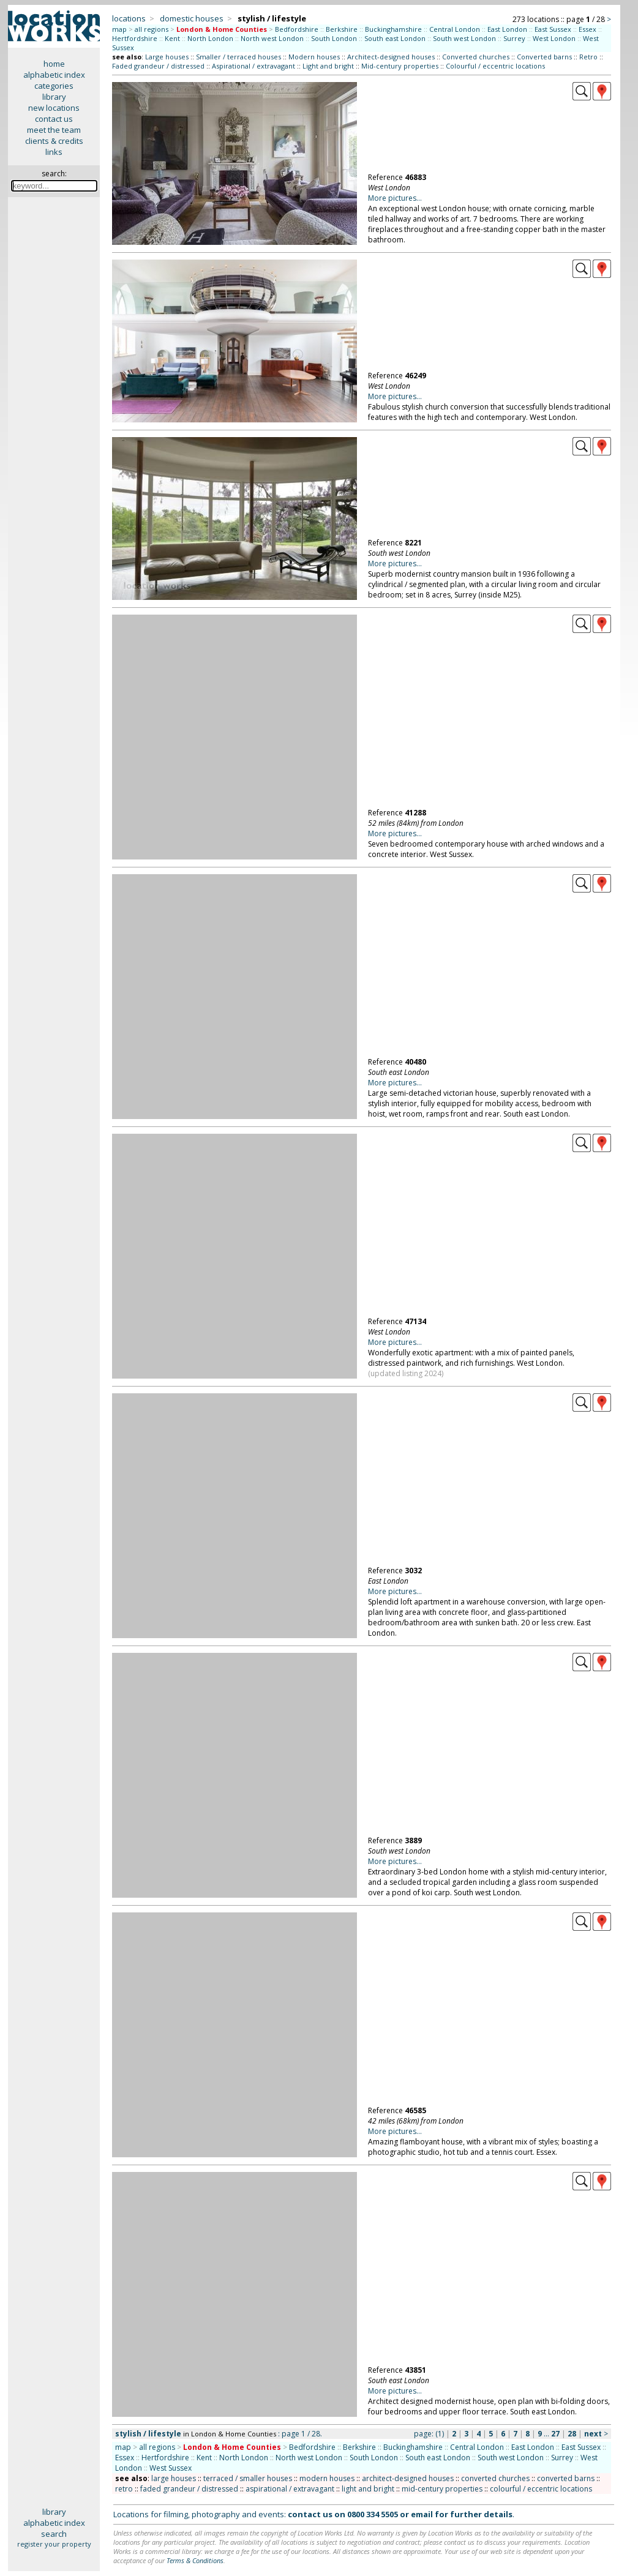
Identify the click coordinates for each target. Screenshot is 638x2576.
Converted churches (475, 56)
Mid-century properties (399, 65)
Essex (587, 29)
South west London (464, 38)
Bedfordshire (296, 29)
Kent (172, 38)
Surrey (514, 38)
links (53, 151)
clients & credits (54, 140)
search (54, 2533)
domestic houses (191, 18)
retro (124, 2489)
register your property (54, 2543)
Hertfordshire (134, 38)
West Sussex (170, 2468)
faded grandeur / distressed (189, 2489)
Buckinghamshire (393, 29)
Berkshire (342, 29)
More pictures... (395, 198)
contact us (54, 118)
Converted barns (544, 56)
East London (507, 29)
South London (334, 38)
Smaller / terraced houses (238, 56)
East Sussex (553, 29)
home (54, 63)
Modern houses (314, 56)
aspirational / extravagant (290, 2489)
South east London (395, 38)
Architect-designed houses (391, 56)
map (119, 29)
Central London (454, 29)
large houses (173, 2478)
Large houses (167, 56)
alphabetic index (54, 74)
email (422, 2514)
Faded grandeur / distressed (158, 65)
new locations (54, 107)
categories (53, 85)
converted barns (566, 2478)
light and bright (368, 2489)
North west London (272, 38)
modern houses (327, 2478)
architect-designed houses (408, 2478)
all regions (151, 29)
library (54, 96)
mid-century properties (442, 2489)
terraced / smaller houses (247, 2478)
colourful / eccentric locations (541, 2489)
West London (554, 38)
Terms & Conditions (195, 2560)
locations (129, 18)
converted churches (495, 2478)
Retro (588, 56)
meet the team (54, 129)
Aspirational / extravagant (253, 65)
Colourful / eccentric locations (495, 65)
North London (210, 38)
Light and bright (328, 65)
